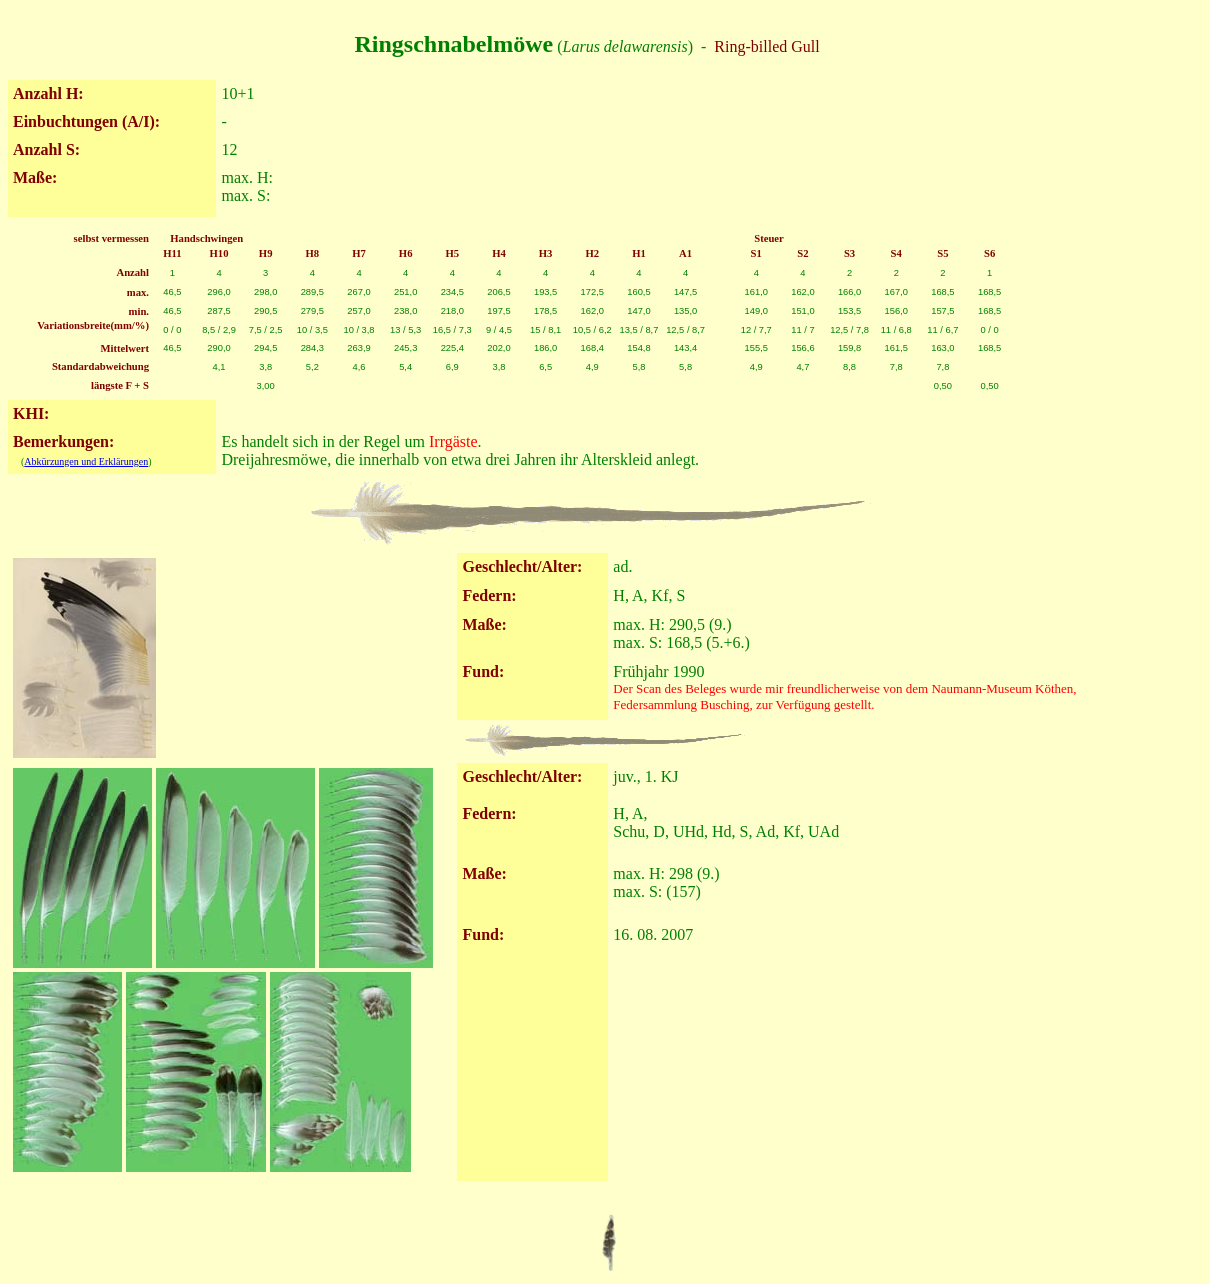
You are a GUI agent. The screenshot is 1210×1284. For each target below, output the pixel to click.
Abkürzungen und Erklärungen (86, 461)
